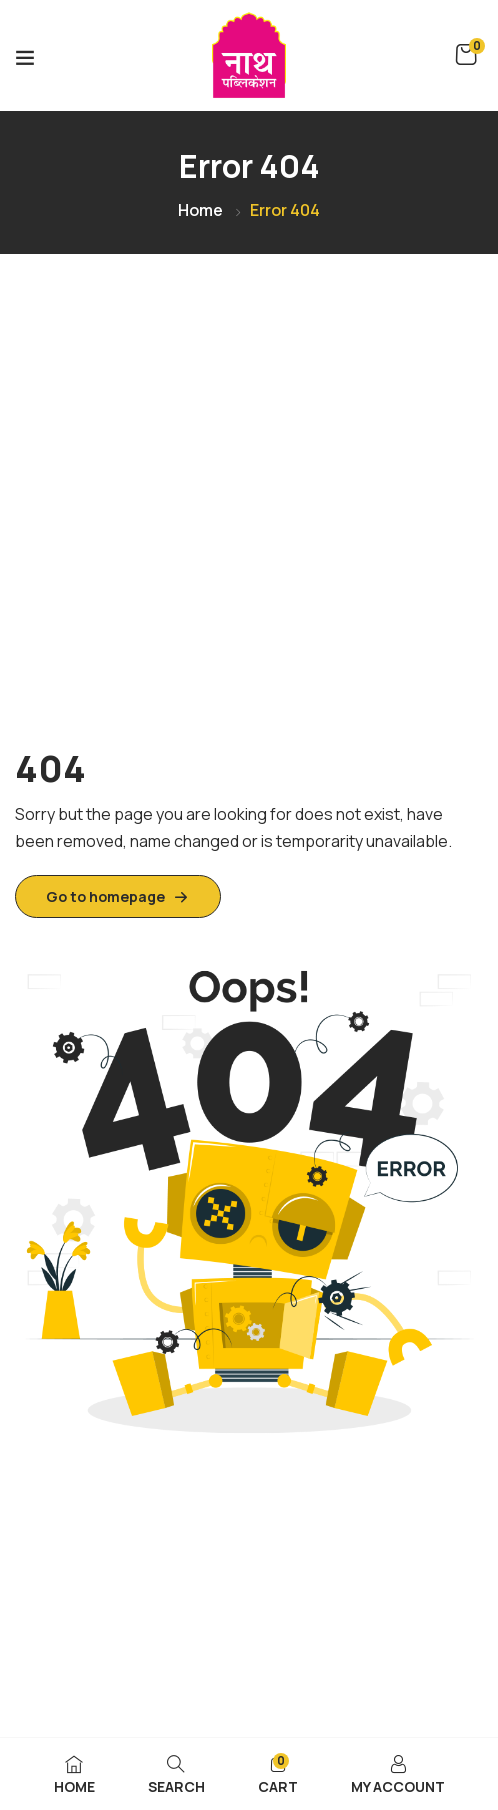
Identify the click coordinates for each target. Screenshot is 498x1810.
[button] (466, 55)
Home (200, 210)
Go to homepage (118, 896)
